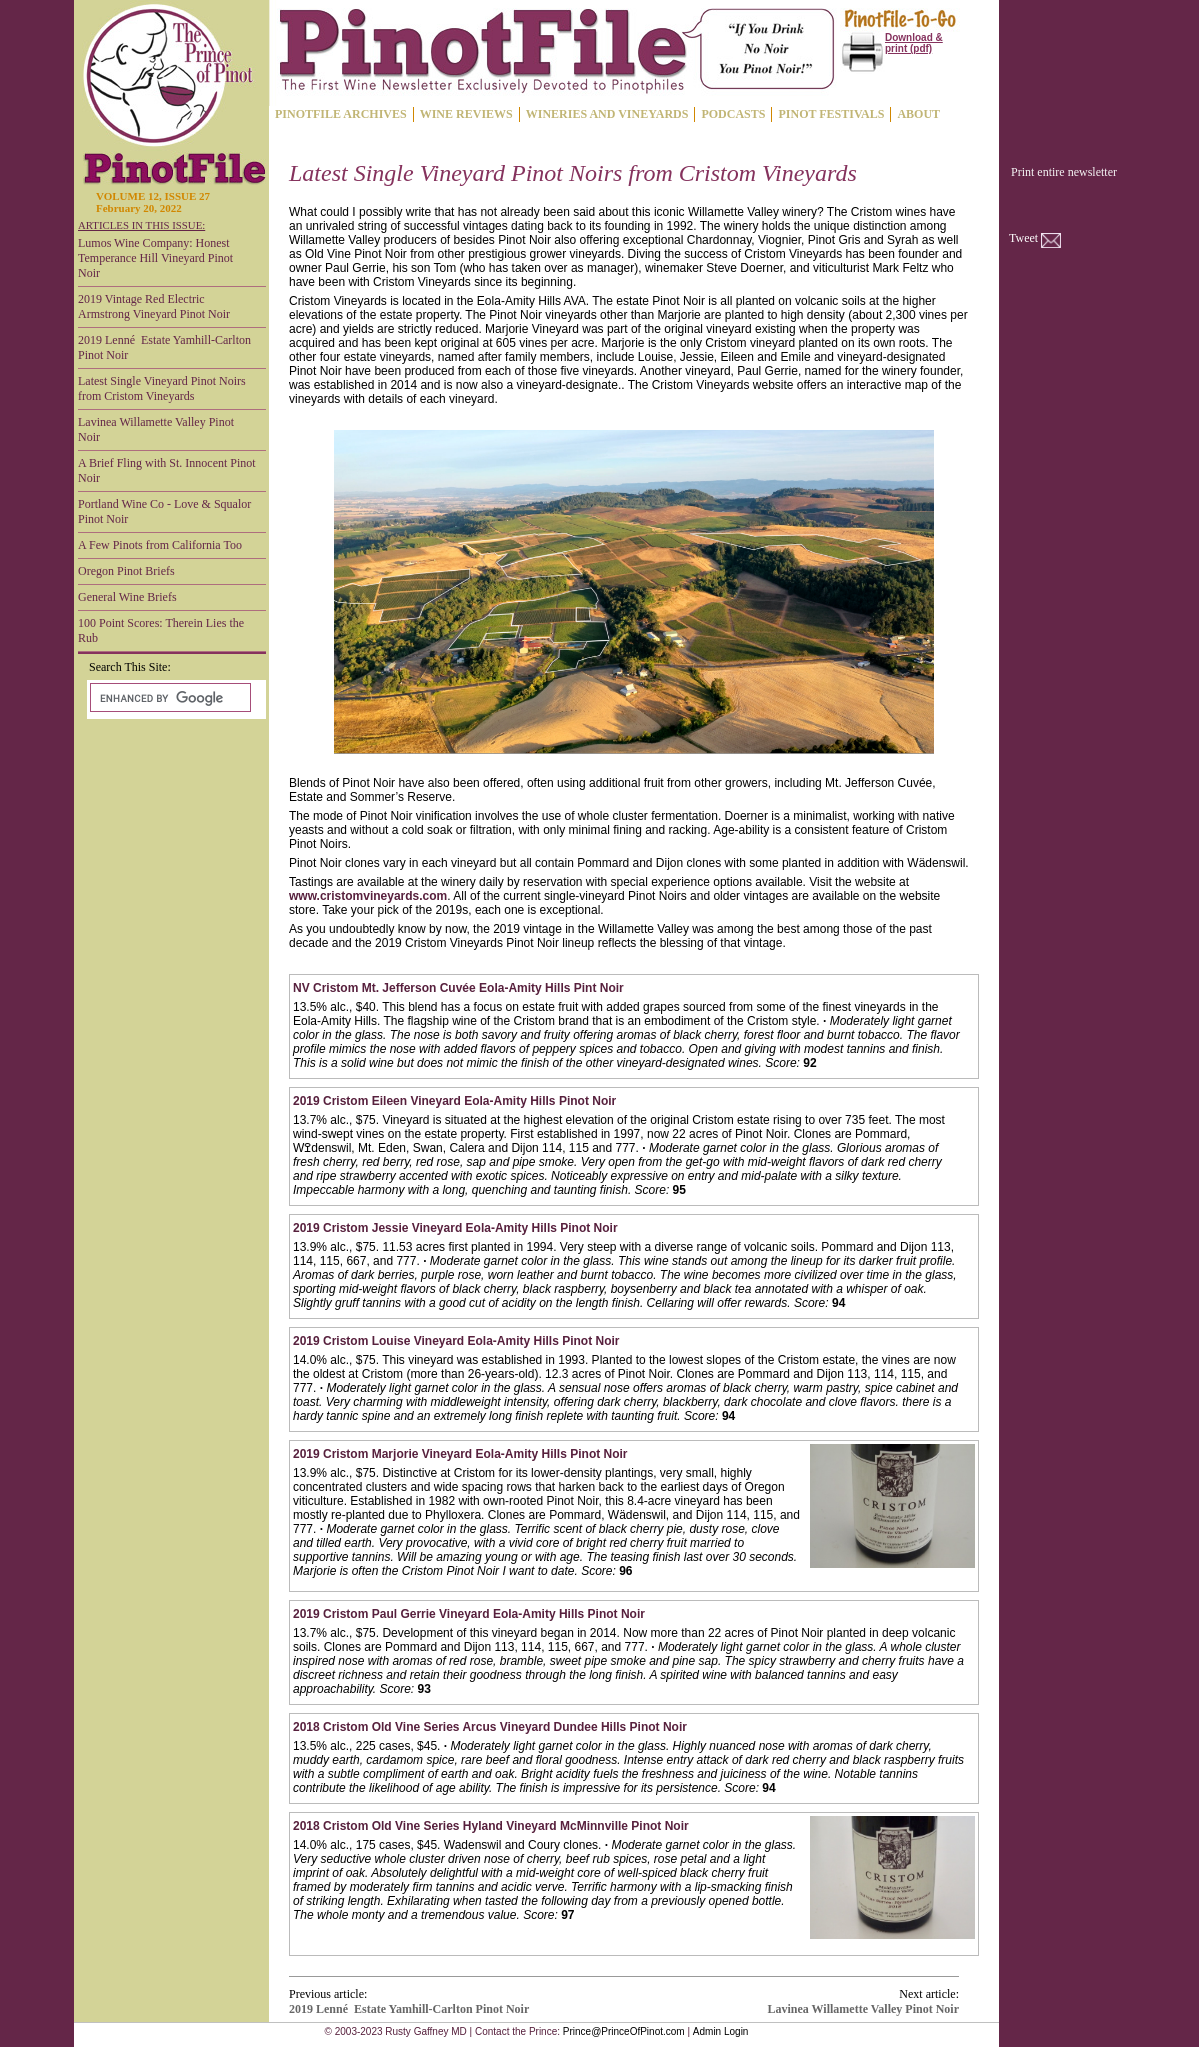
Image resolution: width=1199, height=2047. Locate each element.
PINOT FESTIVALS (831, 114)
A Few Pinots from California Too (160, 545)
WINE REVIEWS (466, 114)
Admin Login (721, 2031)
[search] (168, 698)
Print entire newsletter (1064, 172)
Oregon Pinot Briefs (126, 571)
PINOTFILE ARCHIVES (341, 114)
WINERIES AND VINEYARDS (607, 114)
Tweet (1023, 238)
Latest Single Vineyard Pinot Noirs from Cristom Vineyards (162, 388)
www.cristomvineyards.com (368, 896)
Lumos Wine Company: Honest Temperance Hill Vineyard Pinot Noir (155, 258)
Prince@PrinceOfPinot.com (624, 2031)
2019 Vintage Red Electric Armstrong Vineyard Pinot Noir (154, 306)
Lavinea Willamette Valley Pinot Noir (156, 429)
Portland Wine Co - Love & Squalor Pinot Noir (164, 511)
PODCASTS (733, 114)
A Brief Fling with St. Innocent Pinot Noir (167, 470)
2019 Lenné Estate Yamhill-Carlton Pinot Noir (164, 347)
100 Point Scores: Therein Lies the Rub (161, 630)
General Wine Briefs (127, 597)
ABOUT (918, 114)
